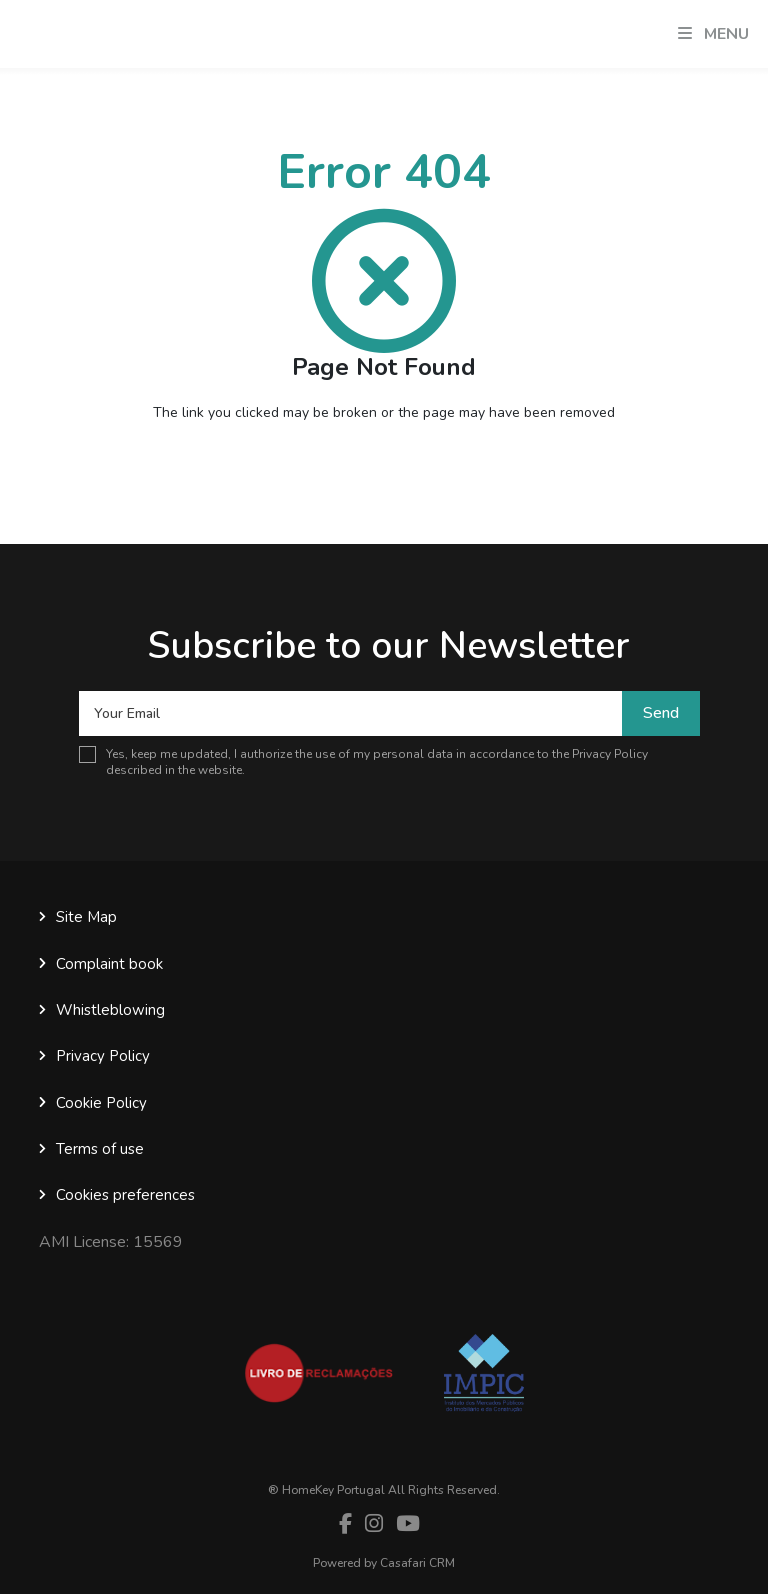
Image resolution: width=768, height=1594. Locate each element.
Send (661, 713)
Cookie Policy (101, 1103)
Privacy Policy (610, 754)
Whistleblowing (110, 1010)
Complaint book (109, 964)
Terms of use (100, 1149)
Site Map (86, 917)
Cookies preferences (125, 1195)
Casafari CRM (417, 1563)
